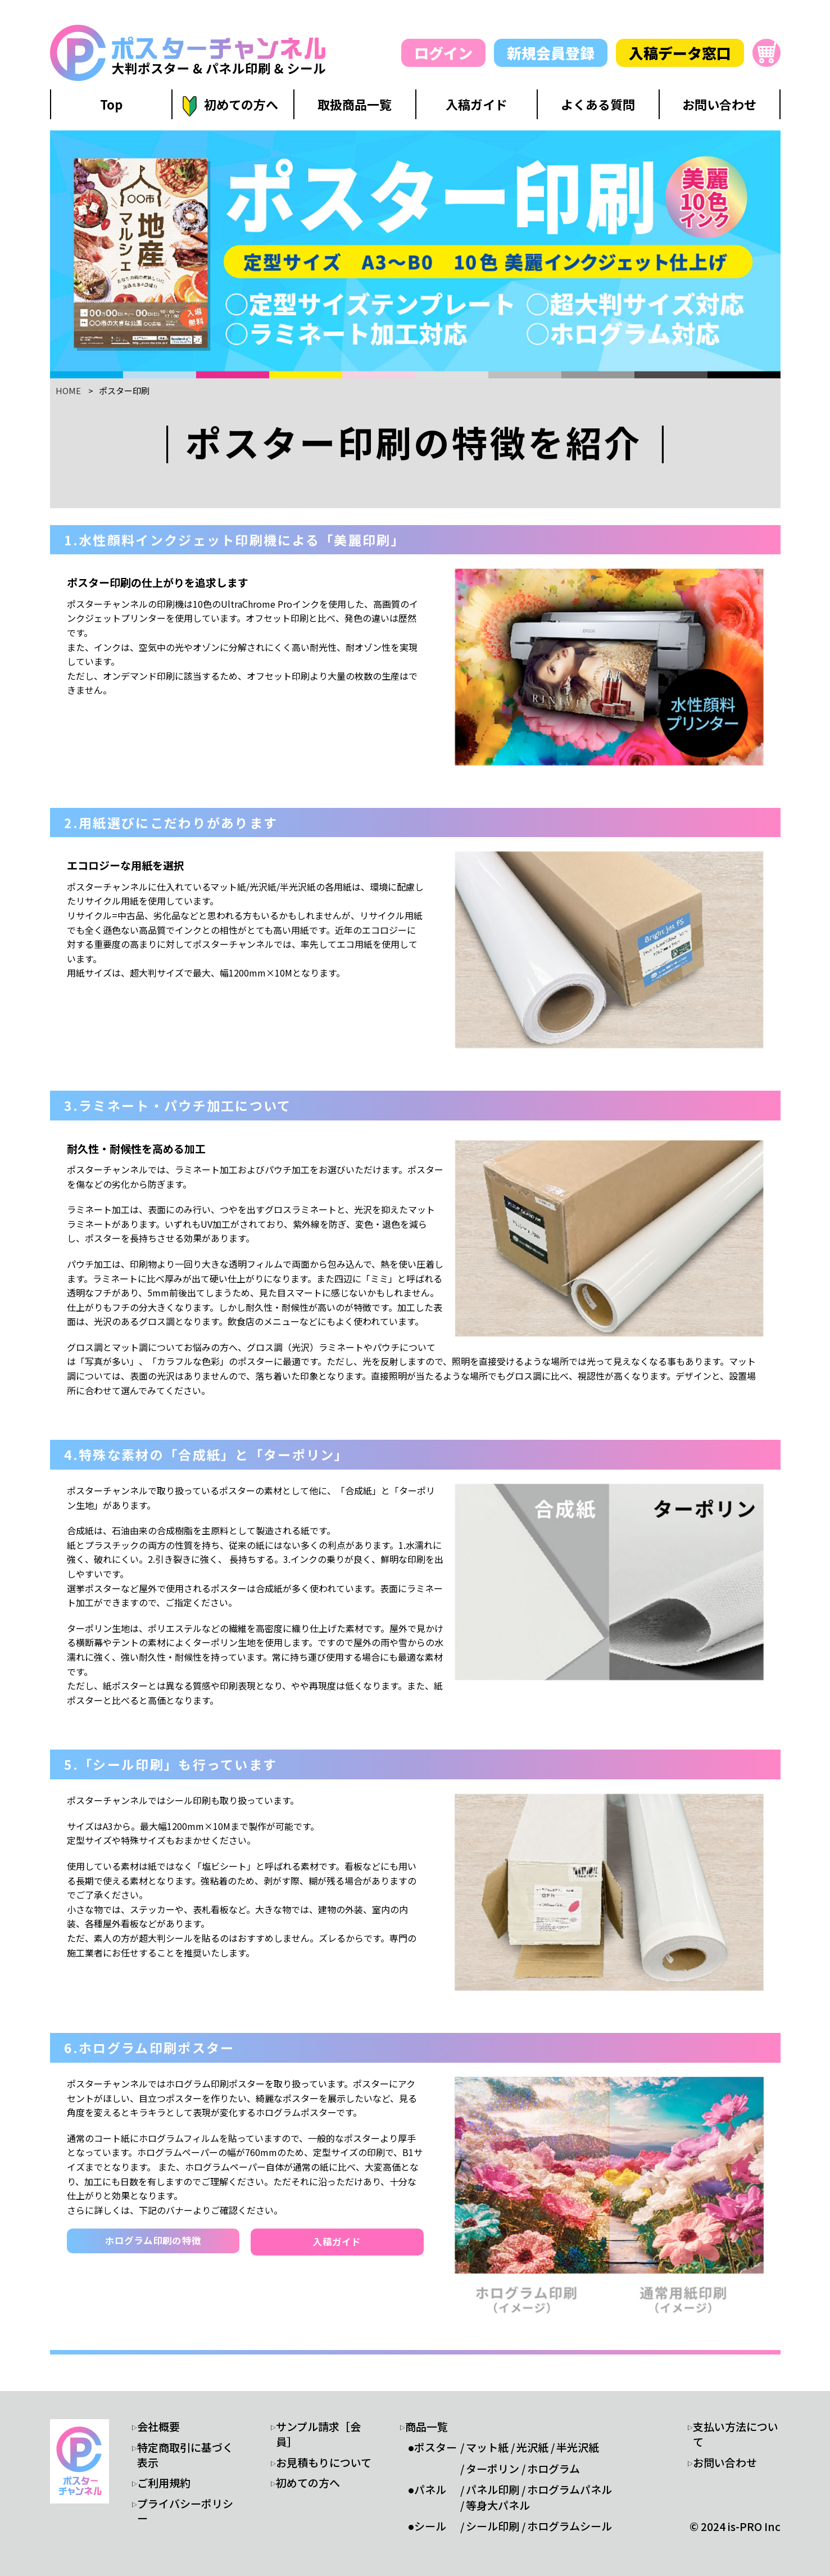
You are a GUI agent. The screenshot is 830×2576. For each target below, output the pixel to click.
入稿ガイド (337, 2242)
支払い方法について (735, 2434)
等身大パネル (498, 2505)
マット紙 (487, 2447)
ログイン (443, 52)
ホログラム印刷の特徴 (152, 2241)
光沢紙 (532, 2447)
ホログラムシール (569, 2526)
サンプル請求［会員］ (318, 2434)
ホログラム (553, 2468)
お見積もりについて (323, 2462)
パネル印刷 (492, 2489)
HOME (68, 390)
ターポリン (492, 2468)
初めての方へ (308, 2482)
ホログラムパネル (569, 2489)
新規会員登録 (551, 52)
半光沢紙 (577, 2447)
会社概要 (158, 2426)
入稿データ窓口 (680, 52)
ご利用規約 (164, 2482)
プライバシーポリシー (185, 2511)
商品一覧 (426, 2426)
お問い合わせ (725, 2462)
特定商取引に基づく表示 (185, 2455)
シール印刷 (492, 2526)
